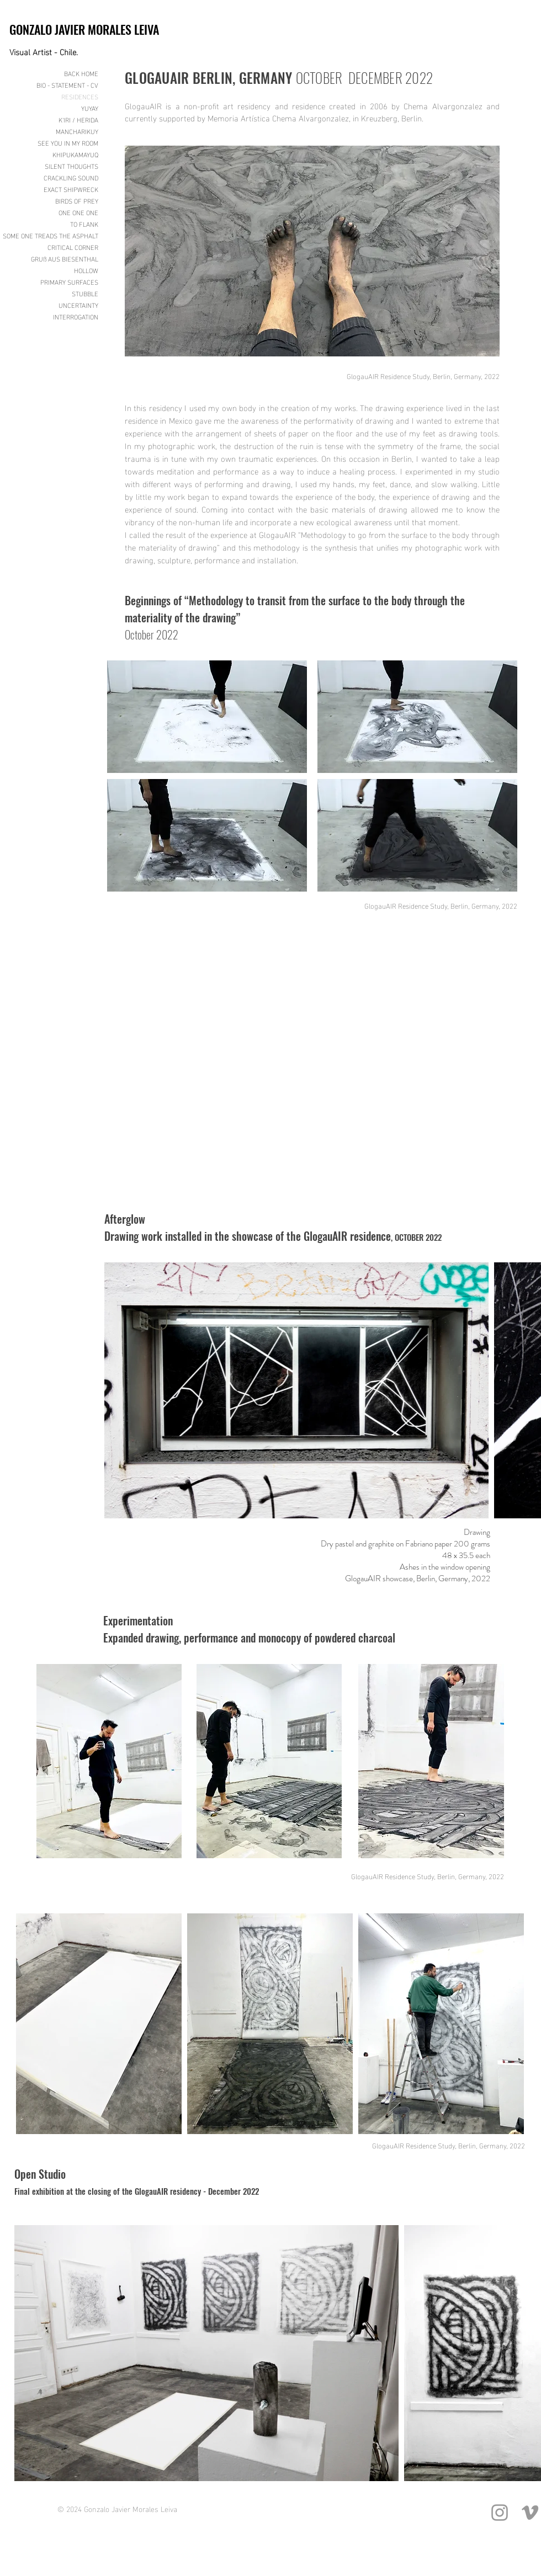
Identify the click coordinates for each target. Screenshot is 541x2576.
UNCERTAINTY (78, 305)
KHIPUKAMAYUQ (75, 154)
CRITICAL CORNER (72, 247)
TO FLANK (84, 224)
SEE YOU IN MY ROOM (68, 142)
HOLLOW (86, 270)
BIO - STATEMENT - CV (67, 84)
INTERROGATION (75, 316)
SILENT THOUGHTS (71, 166)
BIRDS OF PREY (76, 200)
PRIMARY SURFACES (69, 281)
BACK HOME (81, 73)
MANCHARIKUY (77, 131)
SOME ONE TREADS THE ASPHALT (58, 235)
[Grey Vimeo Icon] (530, 2513)
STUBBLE (85, 293)
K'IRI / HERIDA (78, 119)
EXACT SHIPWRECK (71, 189)
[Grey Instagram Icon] (500, 2513)
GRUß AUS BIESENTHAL (64, 258)
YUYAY (89, 108)
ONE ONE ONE (78, 212)
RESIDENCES (79, 96)
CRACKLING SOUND (71, 177)
